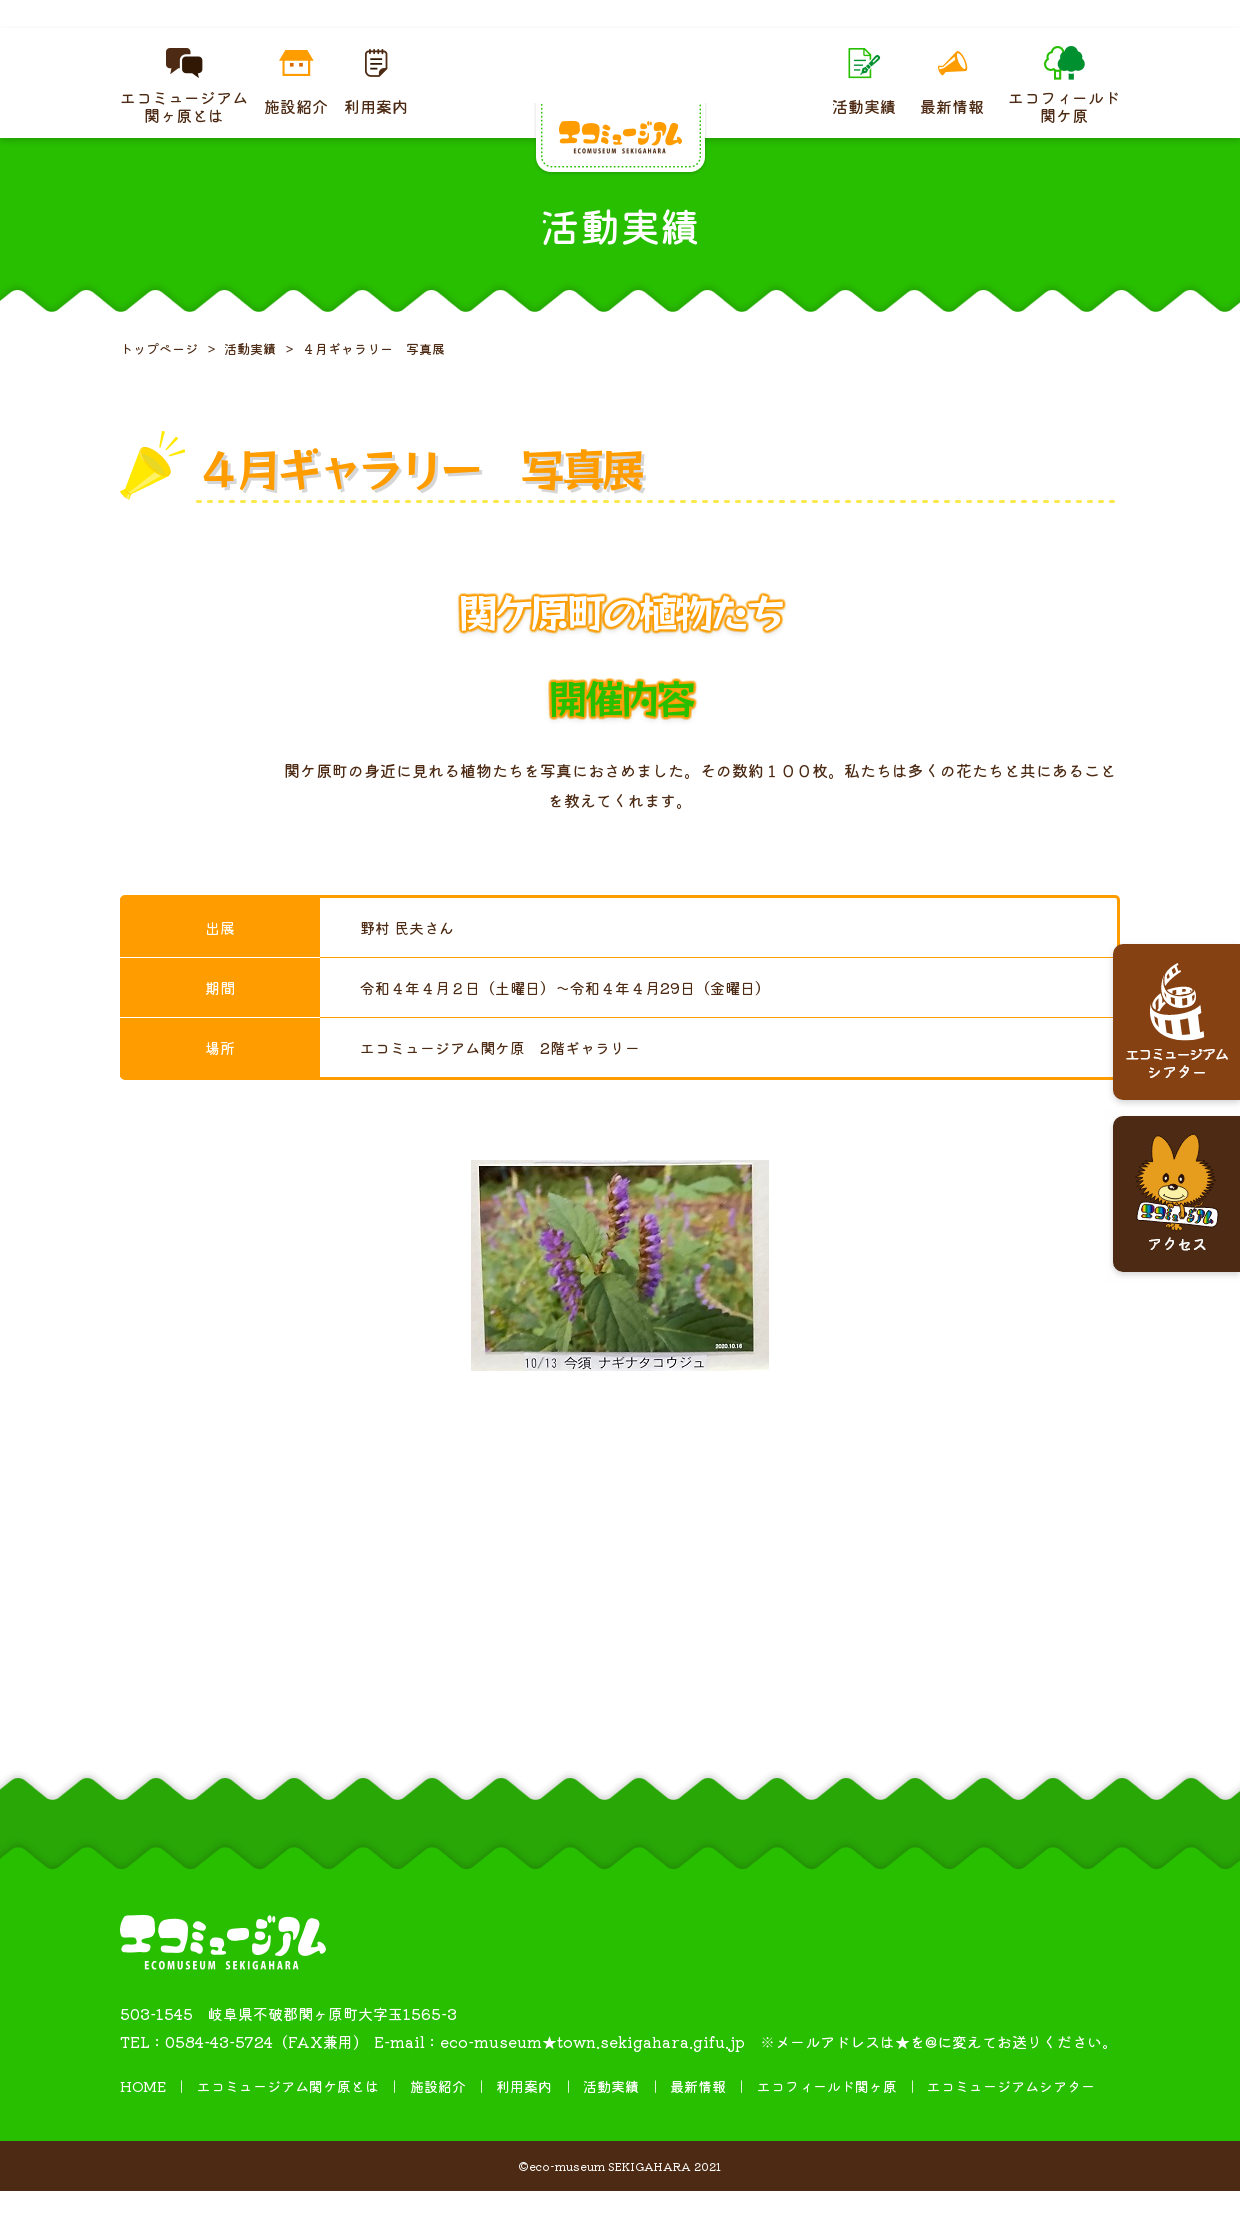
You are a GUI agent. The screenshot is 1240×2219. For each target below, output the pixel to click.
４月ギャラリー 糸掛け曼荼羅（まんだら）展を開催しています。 (620, 28)
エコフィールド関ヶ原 (827, 2114)
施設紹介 (438, 2114)
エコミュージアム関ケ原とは (288, 2114)
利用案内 (524, 2114)
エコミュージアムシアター (1011, 2114)
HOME (143, 2114)
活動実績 (611, 2114)
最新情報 (698, 2114)
